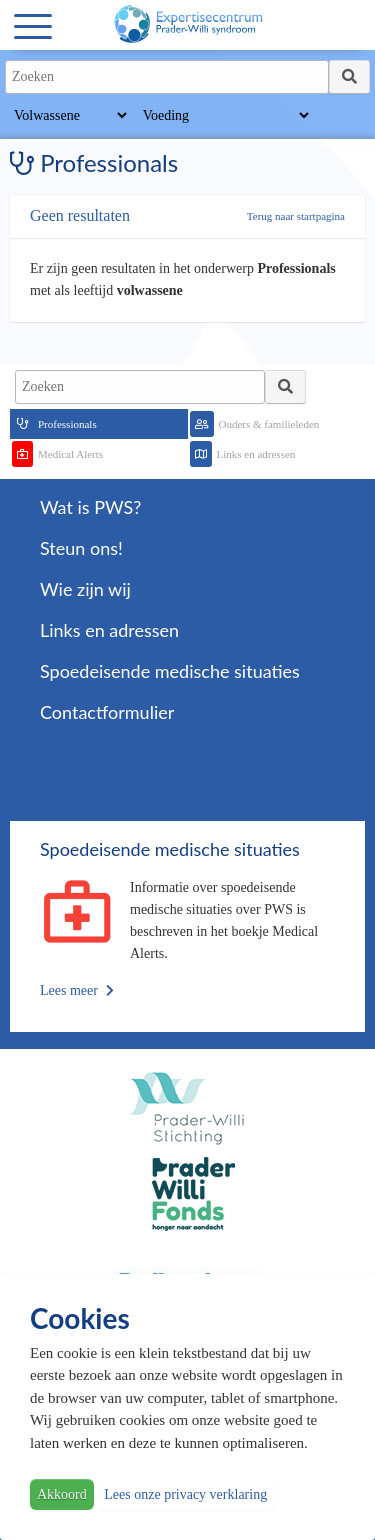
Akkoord (62, 1494)
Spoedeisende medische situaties (170, 671)
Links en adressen (256, 454)
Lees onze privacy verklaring (185, 1494)
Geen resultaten (80, 215)
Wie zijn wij (85, 589)
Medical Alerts (70, 454)
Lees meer (77, 990)
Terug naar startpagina (296, 216)
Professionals (67, 424)
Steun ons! (81, 548)
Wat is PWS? (90, 507)
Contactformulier (107, 712)
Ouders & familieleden (269, 424)
